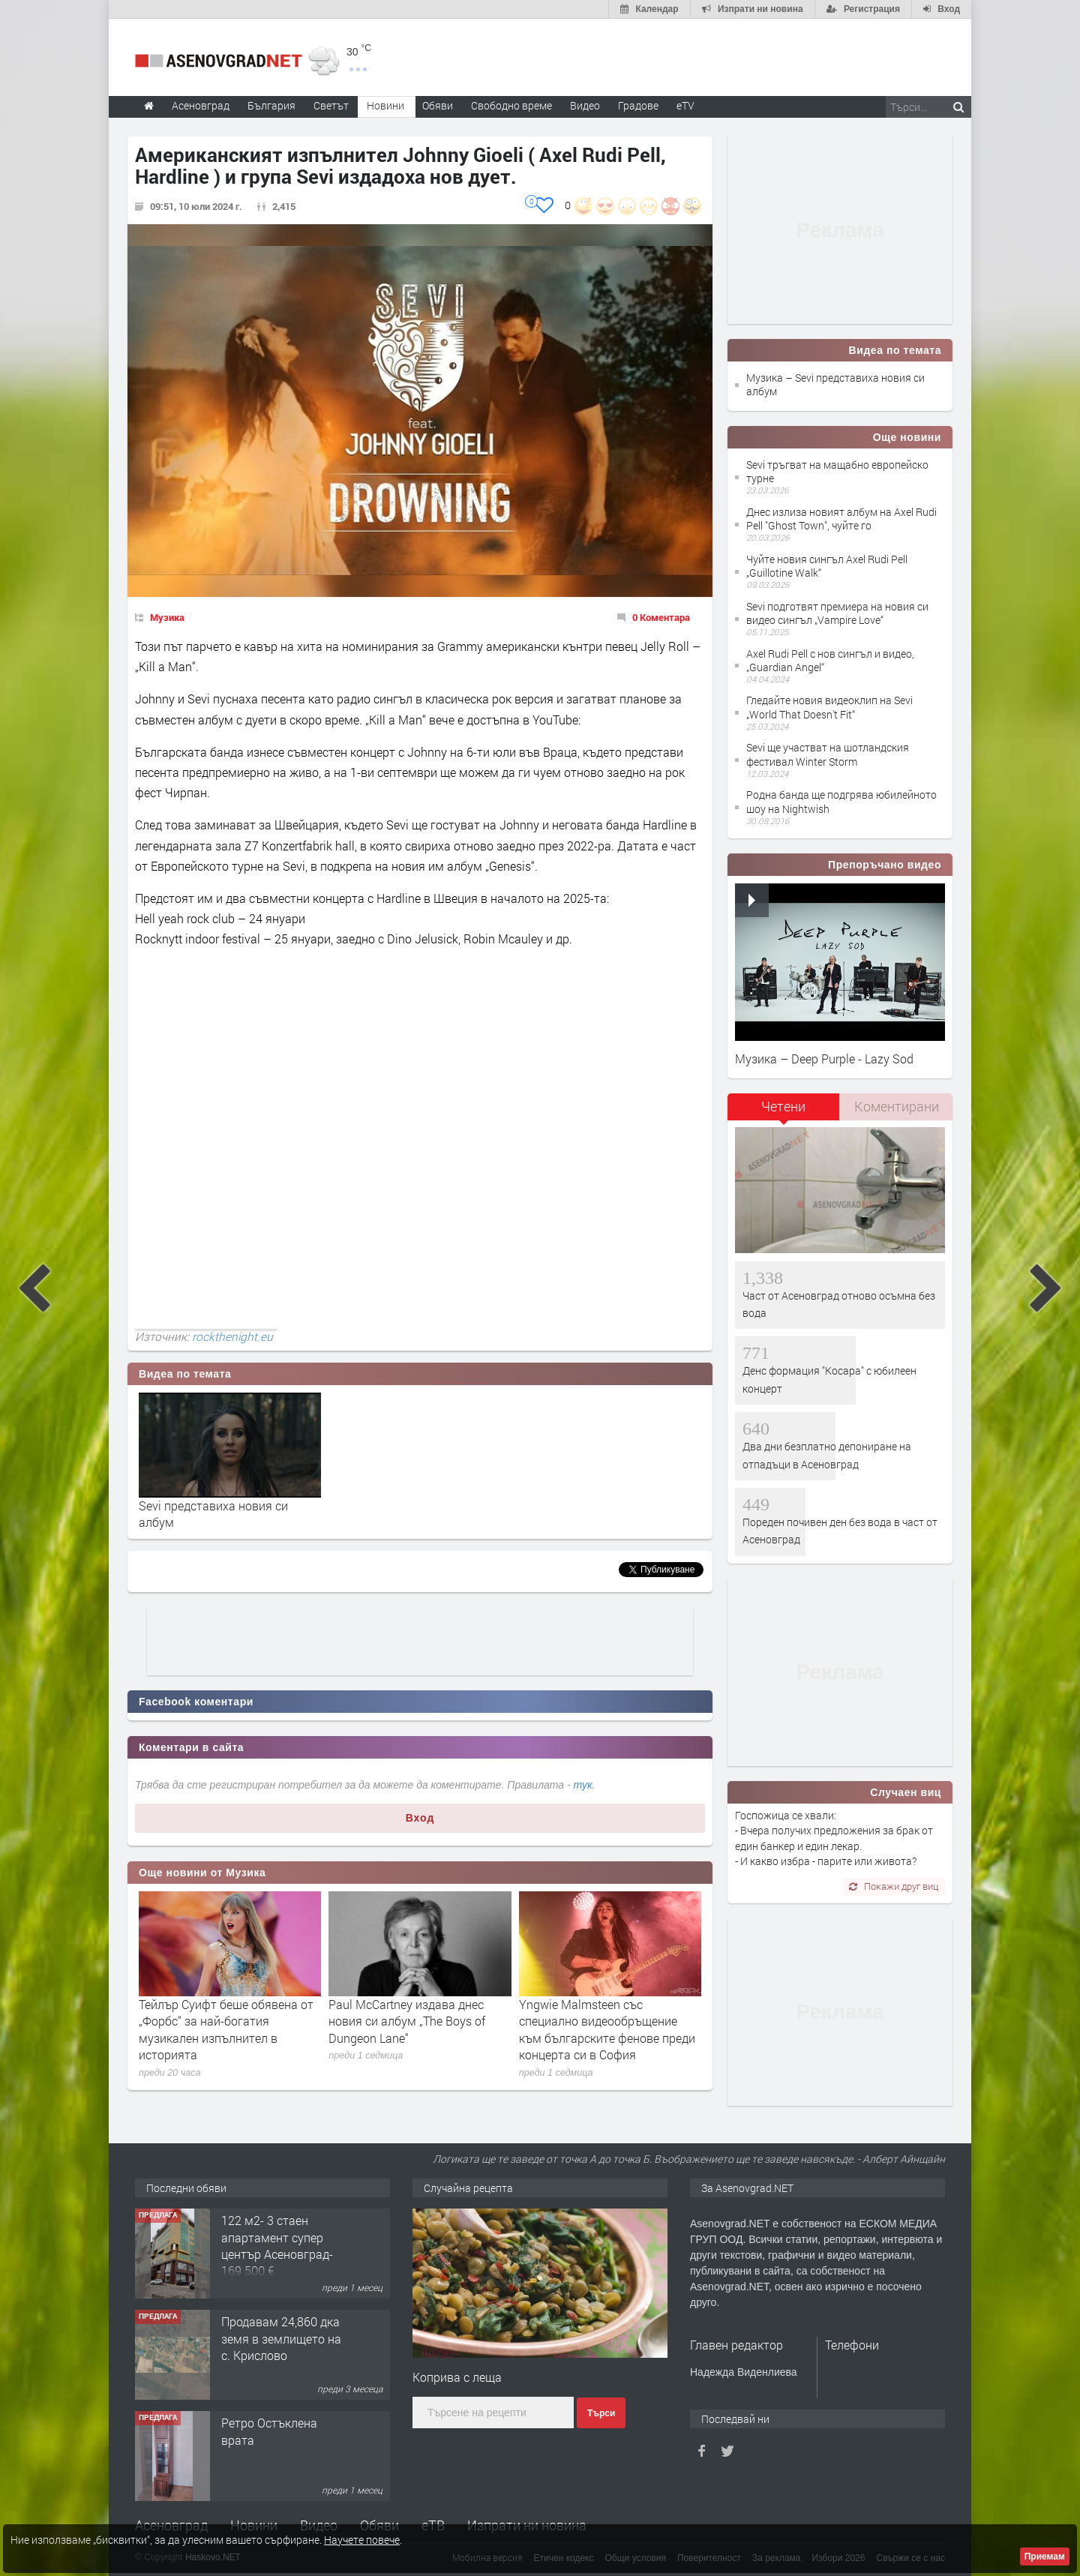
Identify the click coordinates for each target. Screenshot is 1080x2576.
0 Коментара (661, 617)
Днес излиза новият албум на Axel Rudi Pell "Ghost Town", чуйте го (841, 518)
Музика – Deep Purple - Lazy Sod (824, 1058)
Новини (385, 105)
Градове (638, 105)
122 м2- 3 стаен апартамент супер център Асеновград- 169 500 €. (277, 2245)
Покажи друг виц (893, 1886)
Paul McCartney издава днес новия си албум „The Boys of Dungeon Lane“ (406, 2021)
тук (583, 1785)
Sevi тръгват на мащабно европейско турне (837, 471)
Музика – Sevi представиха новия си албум (835, 384)
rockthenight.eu (232, 1336)
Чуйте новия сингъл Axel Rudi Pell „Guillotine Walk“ (827, 566)
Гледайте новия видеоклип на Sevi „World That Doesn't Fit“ (829, 707)
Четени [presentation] (783, 1106)
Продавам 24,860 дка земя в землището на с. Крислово (281, 2338)
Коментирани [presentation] (896, 1106)
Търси (601, 2413)
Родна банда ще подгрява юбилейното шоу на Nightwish (841, 801)
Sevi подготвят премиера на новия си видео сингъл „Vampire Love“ (837, 613)
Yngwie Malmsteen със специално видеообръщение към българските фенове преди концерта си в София (607, 2029)
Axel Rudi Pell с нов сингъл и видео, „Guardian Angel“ (830, 660)
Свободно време (511, 105)
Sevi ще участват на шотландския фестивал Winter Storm (827, 754)
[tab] (784, 1111)
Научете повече (362, 2540)
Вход (420, 1818)
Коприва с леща (457, 2377)
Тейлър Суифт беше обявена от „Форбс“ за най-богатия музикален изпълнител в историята (226, 2029)
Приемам (1044, 2556)
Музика (167, 617)
